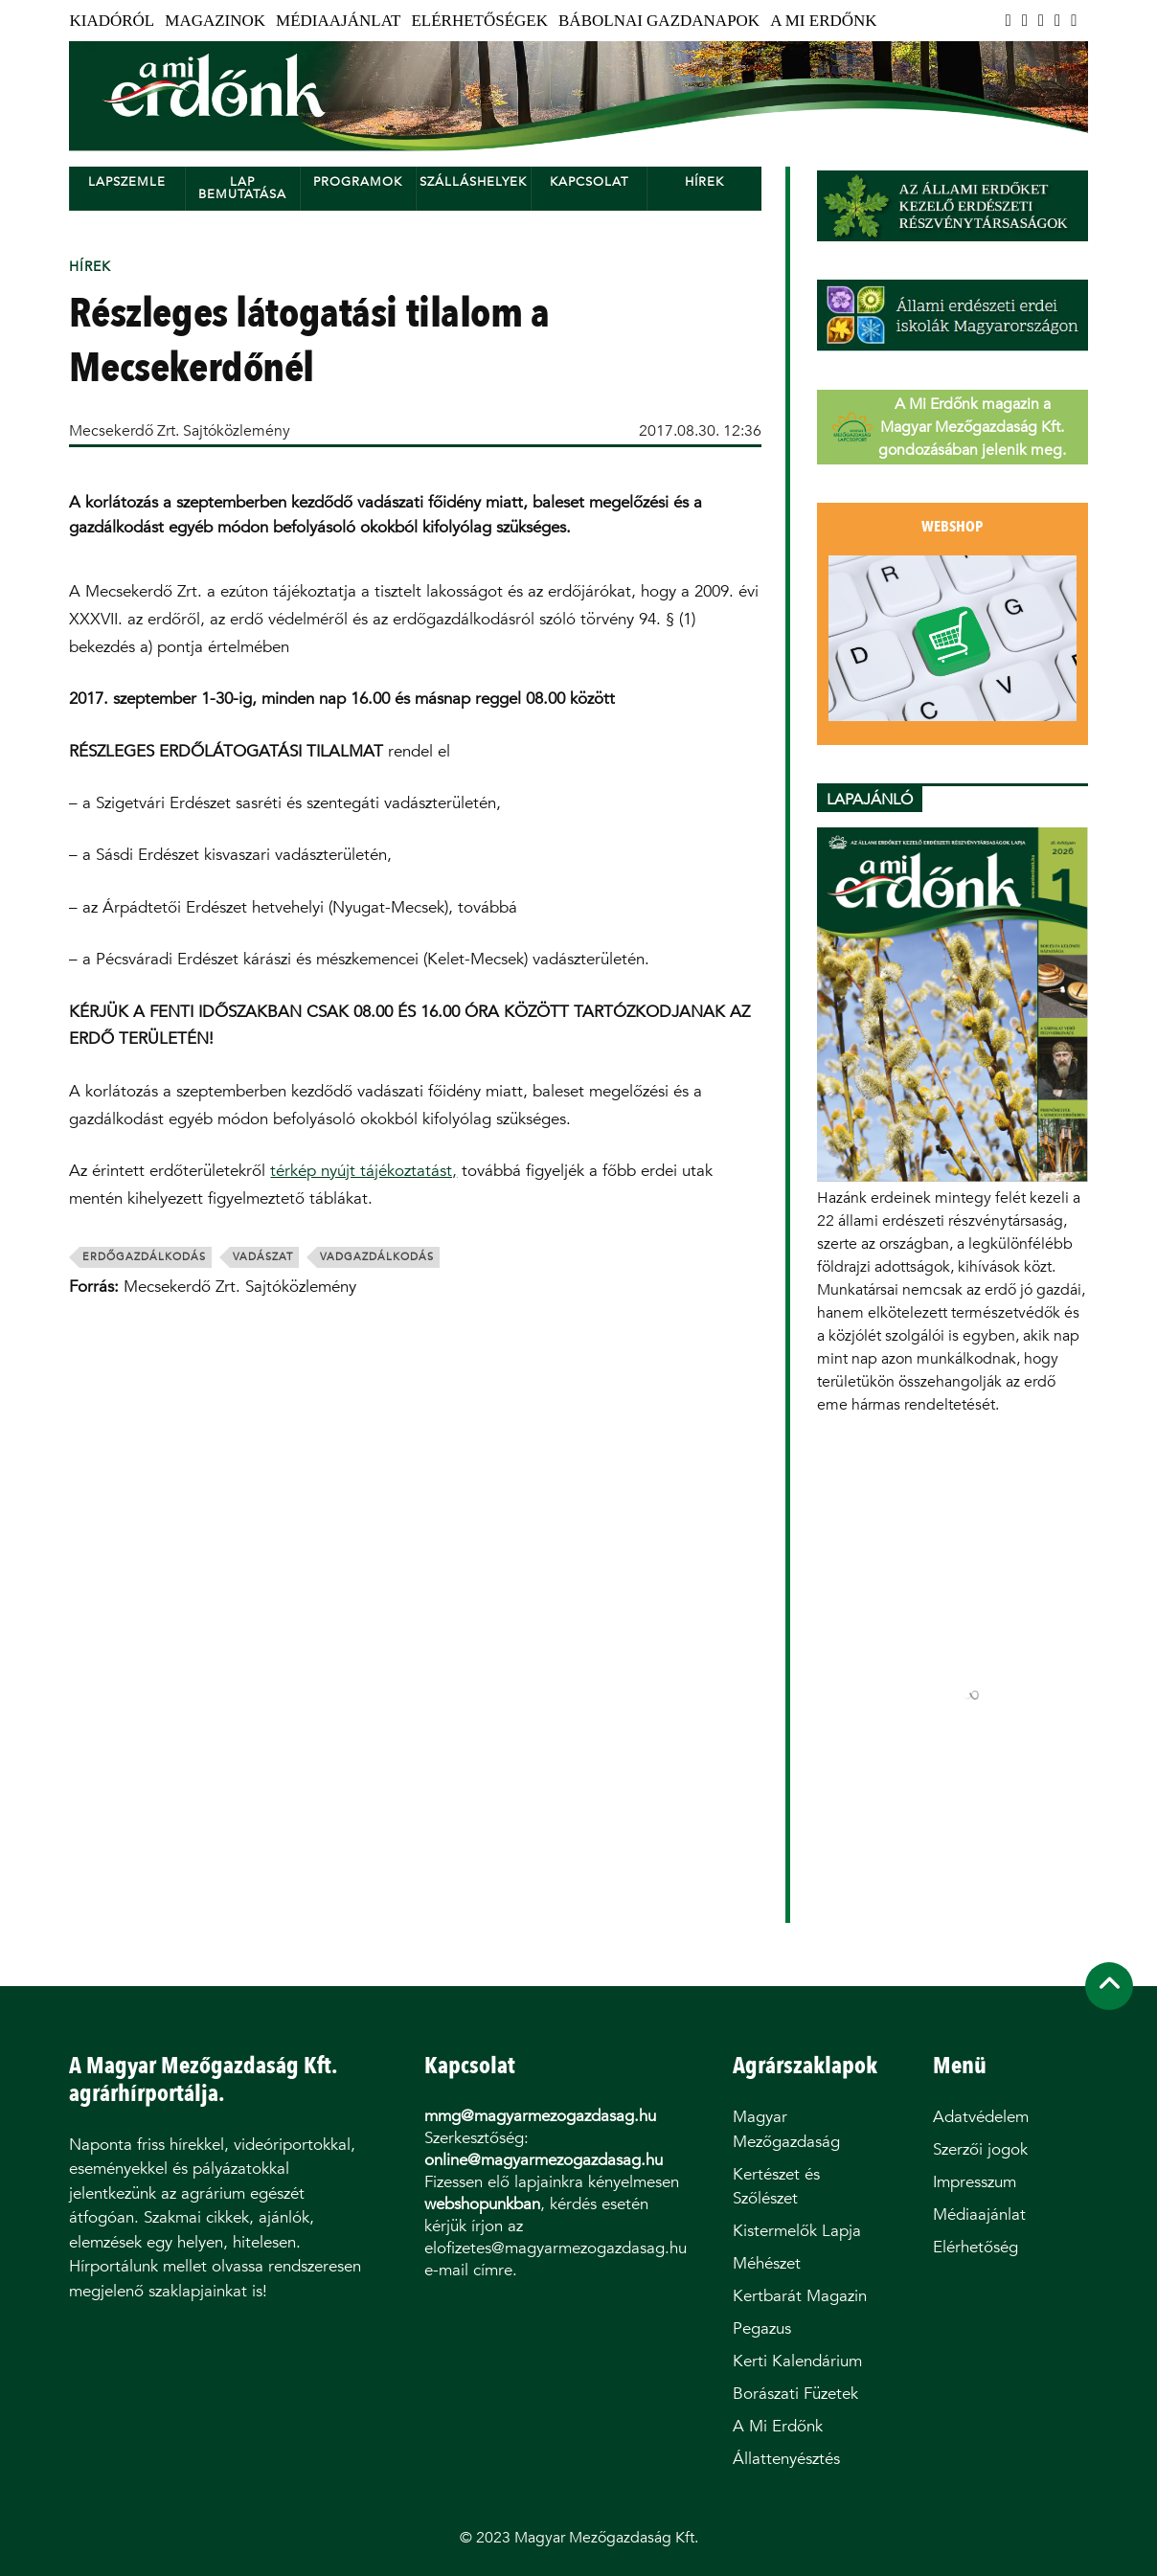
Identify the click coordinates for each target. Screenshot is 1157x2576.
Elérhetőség (975, 2247)
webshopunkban (482, 2204)
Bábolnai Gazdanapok (659, 20)
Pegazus (762, 2328)
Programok (357, 181)
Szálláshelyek (473, 181)
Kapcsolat (589, 181)
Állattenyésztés (786, 2459)
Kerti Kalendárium (797, 2361)
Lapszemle (127, 181)
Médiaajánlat (338, 20)
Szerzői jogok (980, 2149)
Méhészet (767, 2263)
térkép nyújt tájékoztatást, (363, 1171)
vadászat (263, 1257)
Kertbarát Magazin (800, 2296)
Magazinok (215, 20)
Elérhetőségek (479, 20)
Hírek (704, 181)
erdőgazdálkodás (144, 1257)
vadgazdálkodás (377, 1257)
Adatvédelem (981, 2117)
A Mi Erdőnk (823, 20)
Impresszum (974, 2182)
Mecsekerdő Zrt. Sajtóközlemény (179, 430)
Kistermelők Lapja (797, 2231)
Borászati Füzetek (795, 2394)
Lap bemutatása (242, 187)
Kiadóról (111, 20)
